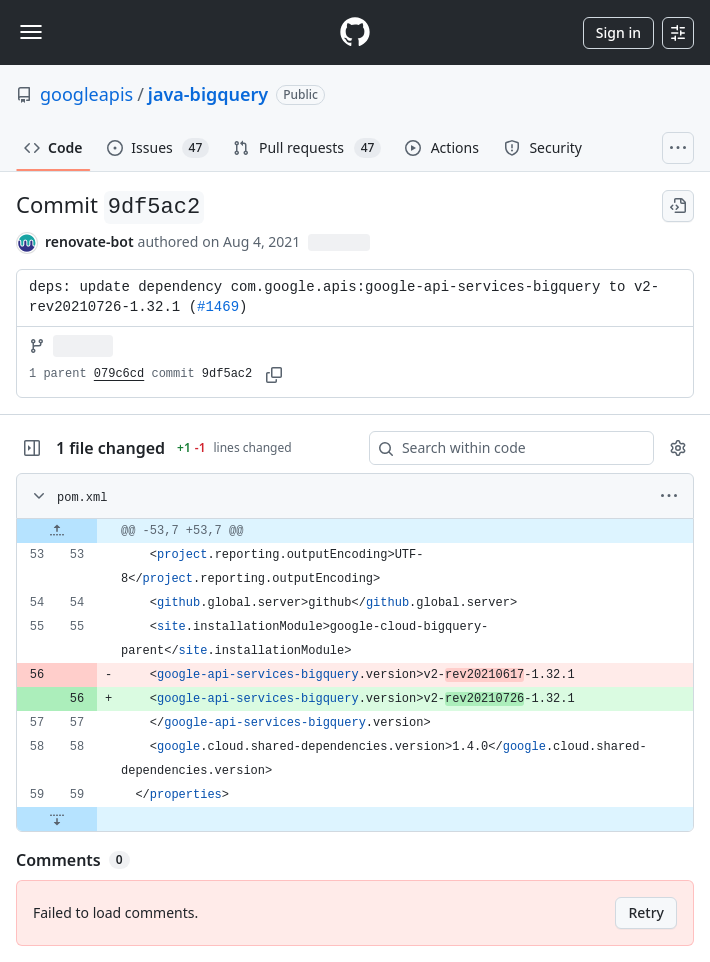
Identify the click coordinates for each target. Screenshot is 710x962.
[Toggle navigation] (31, 32)
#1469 (218, 307)
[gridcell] (355, 531)
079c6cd (119, 374)
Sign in (618, 32)
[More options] (669, 496)
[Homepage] (355, 32)
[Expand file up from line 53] (57, 531)
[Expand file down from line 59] (57, 819)
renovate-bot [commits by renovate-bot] (89, 241)
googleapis (86, 94)
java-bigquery (208, 94)
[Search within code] (502, 448)
